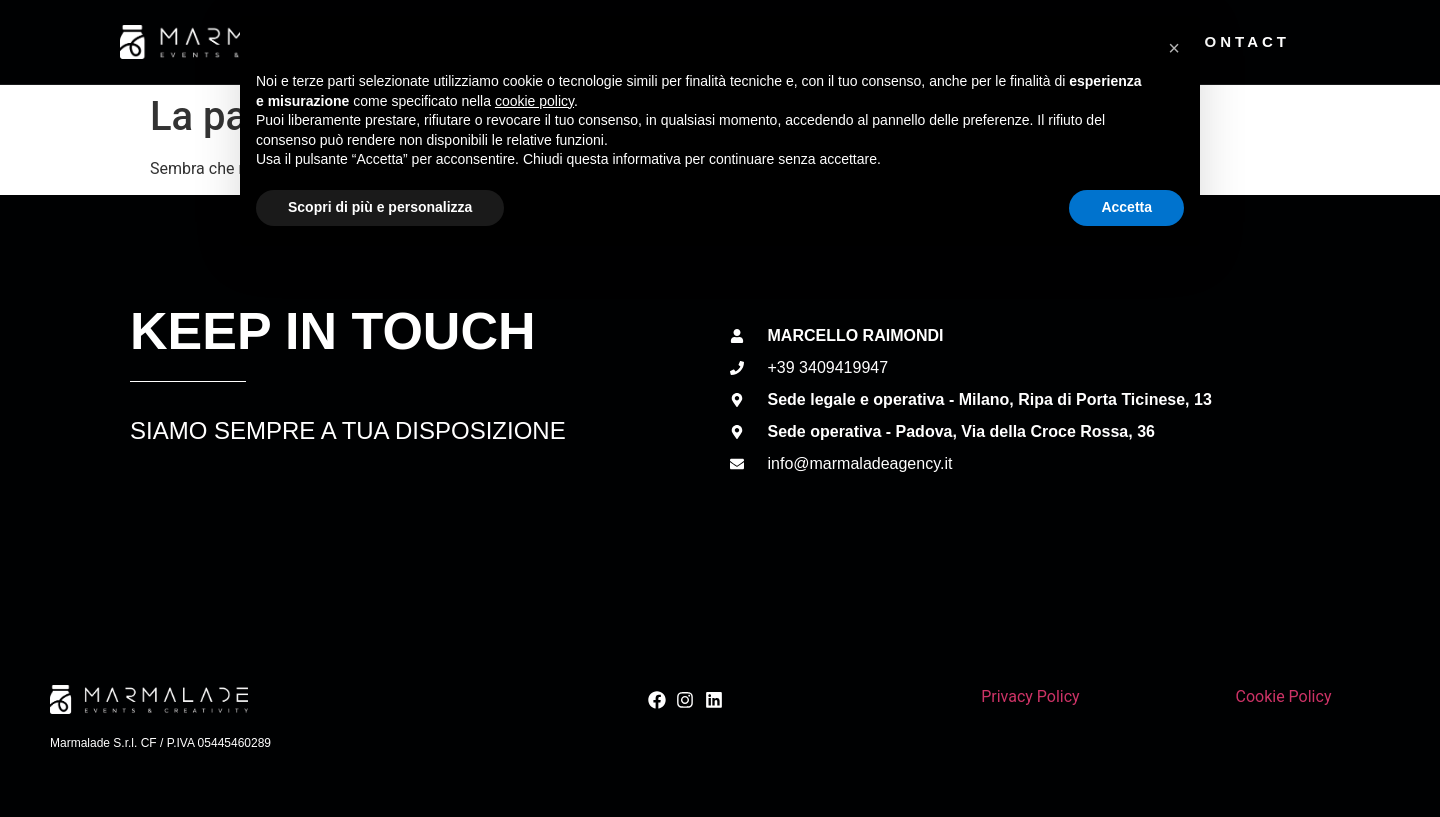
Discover (1074, 41)
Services (787, 41)
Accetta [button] (1126, 762)
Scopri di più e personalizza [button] (380, 762)
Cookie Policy (1283, 696)
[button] (1174, 603)
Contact (1240, 41)
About (636, 41)
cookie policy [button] (534, 656)
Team (930, 41)
